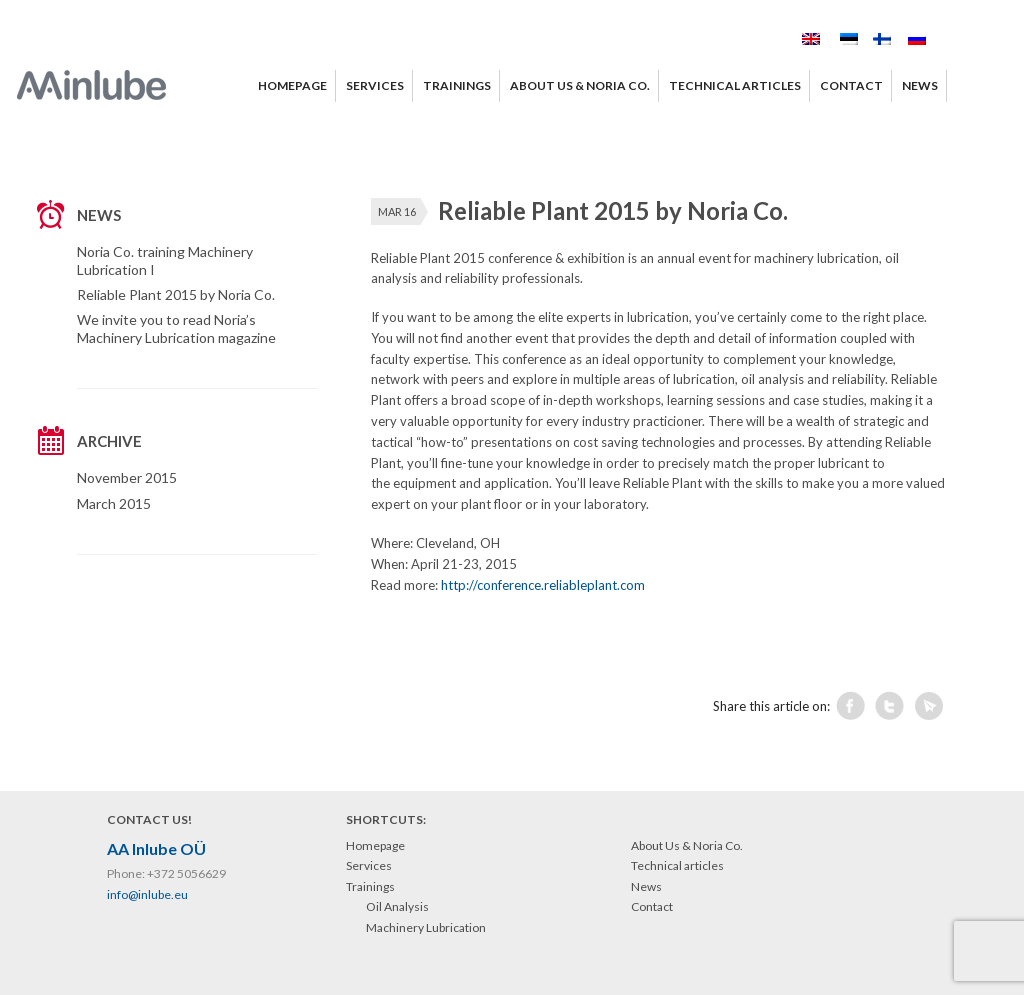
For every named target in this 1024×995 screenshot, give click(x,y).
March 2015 (114, 503)
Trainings (370, 886)
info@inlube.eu (147, 894)
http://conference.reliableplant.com (543, 585)
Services (369, 865)
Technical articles (677, 865)
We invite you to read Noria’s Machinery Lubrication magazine (176, 328)
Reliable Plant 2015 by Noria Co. (176, 294)
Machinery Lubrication (426, 927)
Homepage (375, 845)
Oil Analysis (397, 906)
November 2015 (127, 477)
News (646, 886)
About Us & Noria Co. (687, 845)
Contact (652, 906)
